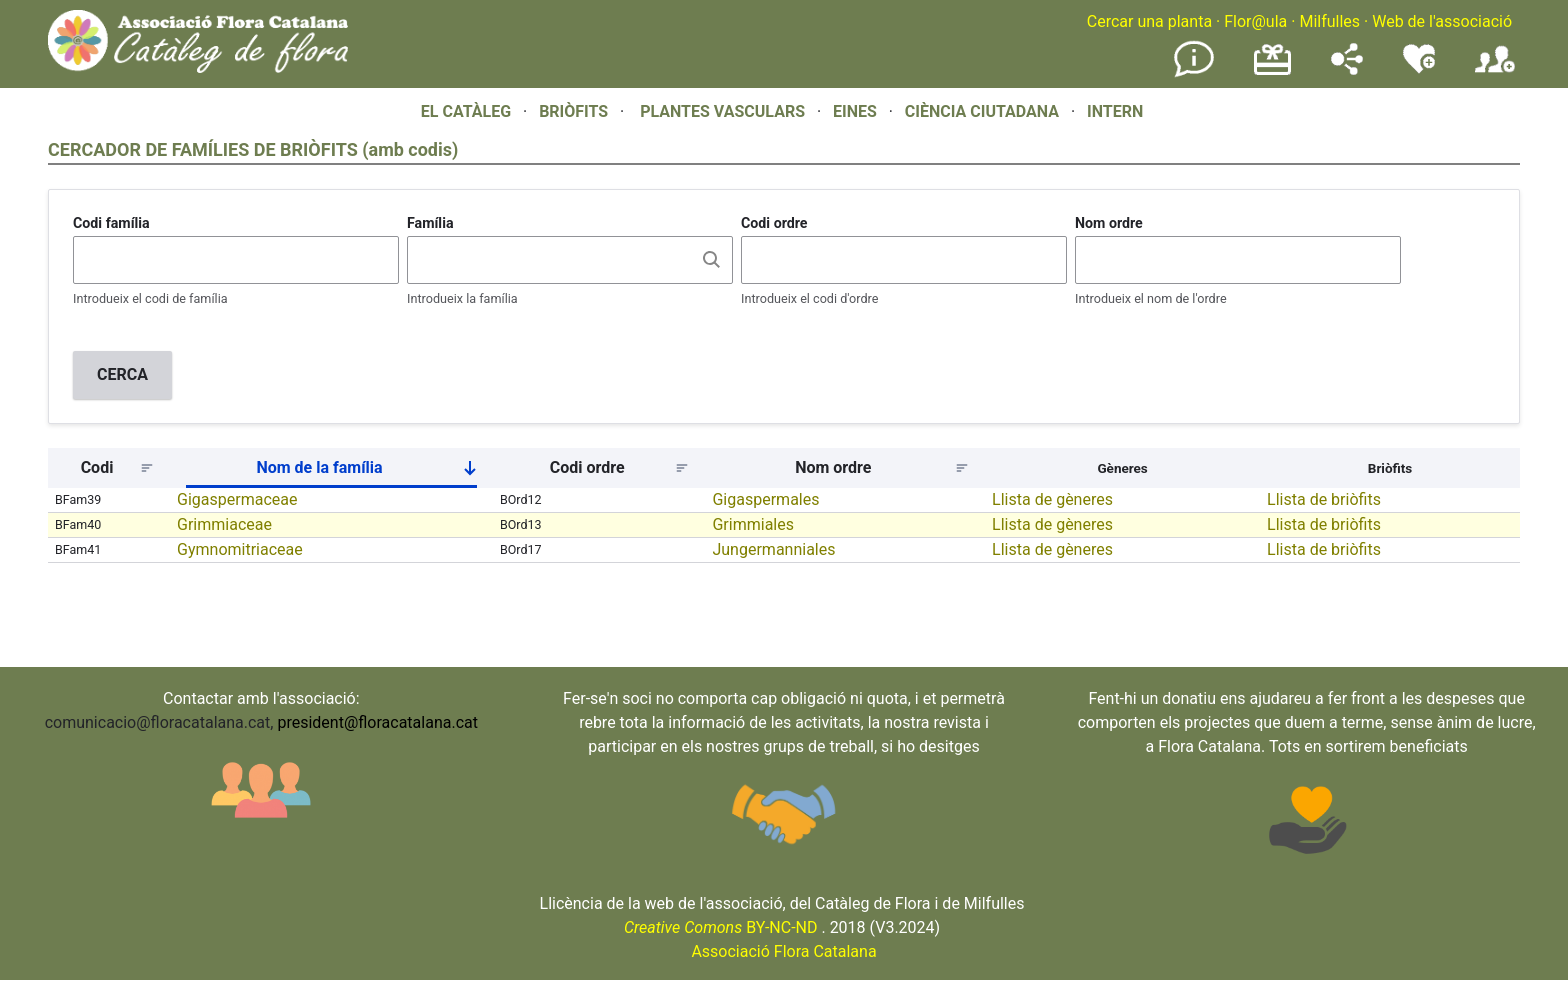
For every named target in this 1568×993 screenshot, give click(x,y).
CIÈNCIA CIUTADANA (982, 111)
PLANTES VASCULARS (722, 111)
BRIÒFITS (575, 111)
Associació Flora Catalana (783, 951)
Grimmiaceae (224, 524)
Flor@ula (1255, 21)
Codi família (111, 223)
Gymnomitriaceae (240, 549)
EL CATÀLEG (466, 111)
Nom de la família (374, 472)
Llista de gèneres (1052, 499)
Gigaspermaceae (237, 499)
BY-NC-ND (721, 927)
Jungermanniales (773, 549)
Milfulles (1329, 21)
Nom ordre (1109, 223)
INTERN (1115, 111)
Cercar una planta (1149, 21)
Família (430, 223)
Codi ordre (774, 223)
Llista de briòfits (1324, 499)
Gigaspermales (765, 499)
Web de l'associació (1442, 21)
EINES (855, 111)
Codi (97, 467)
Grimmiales (753, 524)
